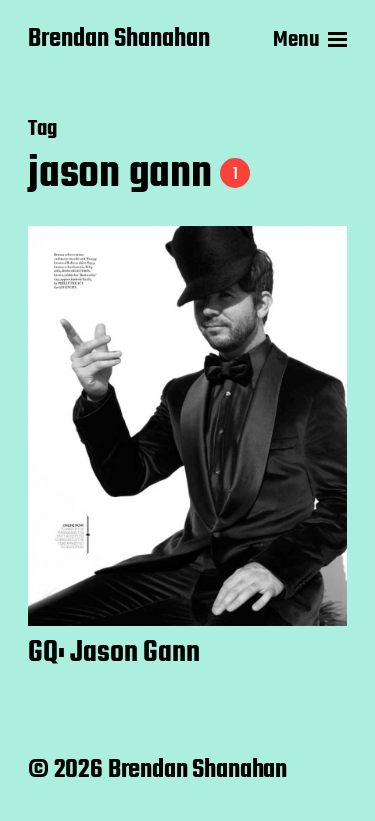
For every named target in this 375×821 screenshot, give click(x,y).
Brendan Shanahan (119, 40)
